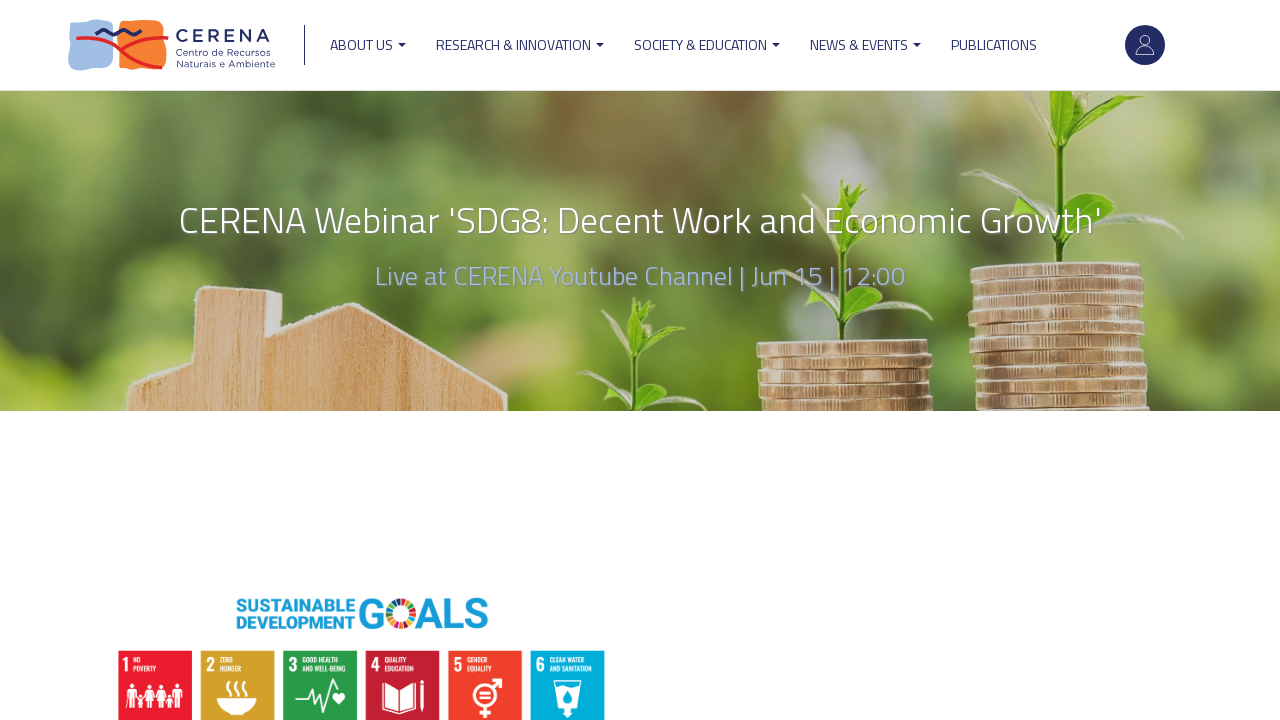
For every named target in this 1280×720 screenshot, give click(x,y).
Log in (1145, 45)
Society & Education (707, 44)
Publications (994, 44)
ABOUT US (368, 44)
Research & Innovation (520, 44)
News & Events (865, 44)
